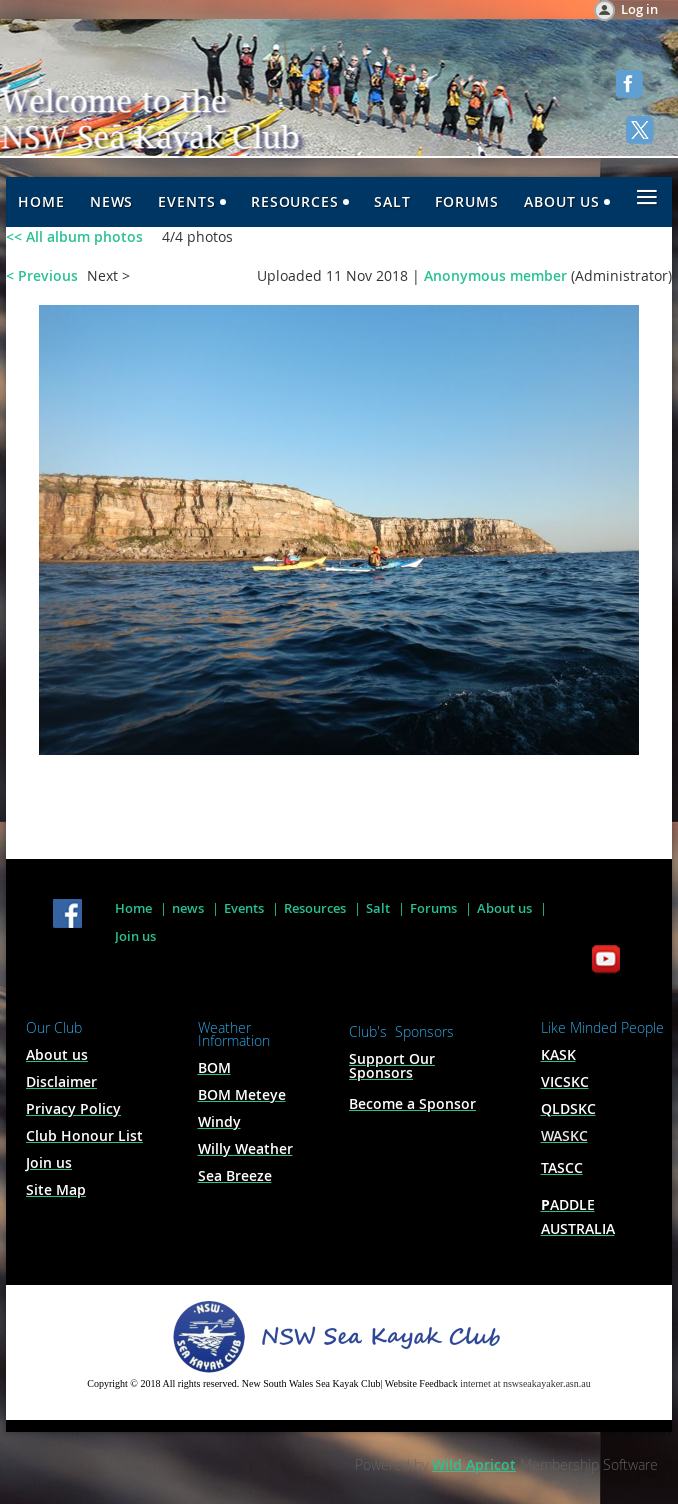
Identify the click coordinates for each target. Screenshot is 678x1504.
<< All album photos (74, 236)
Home (133, 908)
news (188, 908)
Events (244, 908)
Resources (315, 908)
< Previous (42, 275)
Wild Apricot (474, 1464)
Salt (378, 908)
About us (504, 908)
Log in (639, 9)
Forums (433, 908)
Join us (135, 936)
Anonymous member (495, 275)
